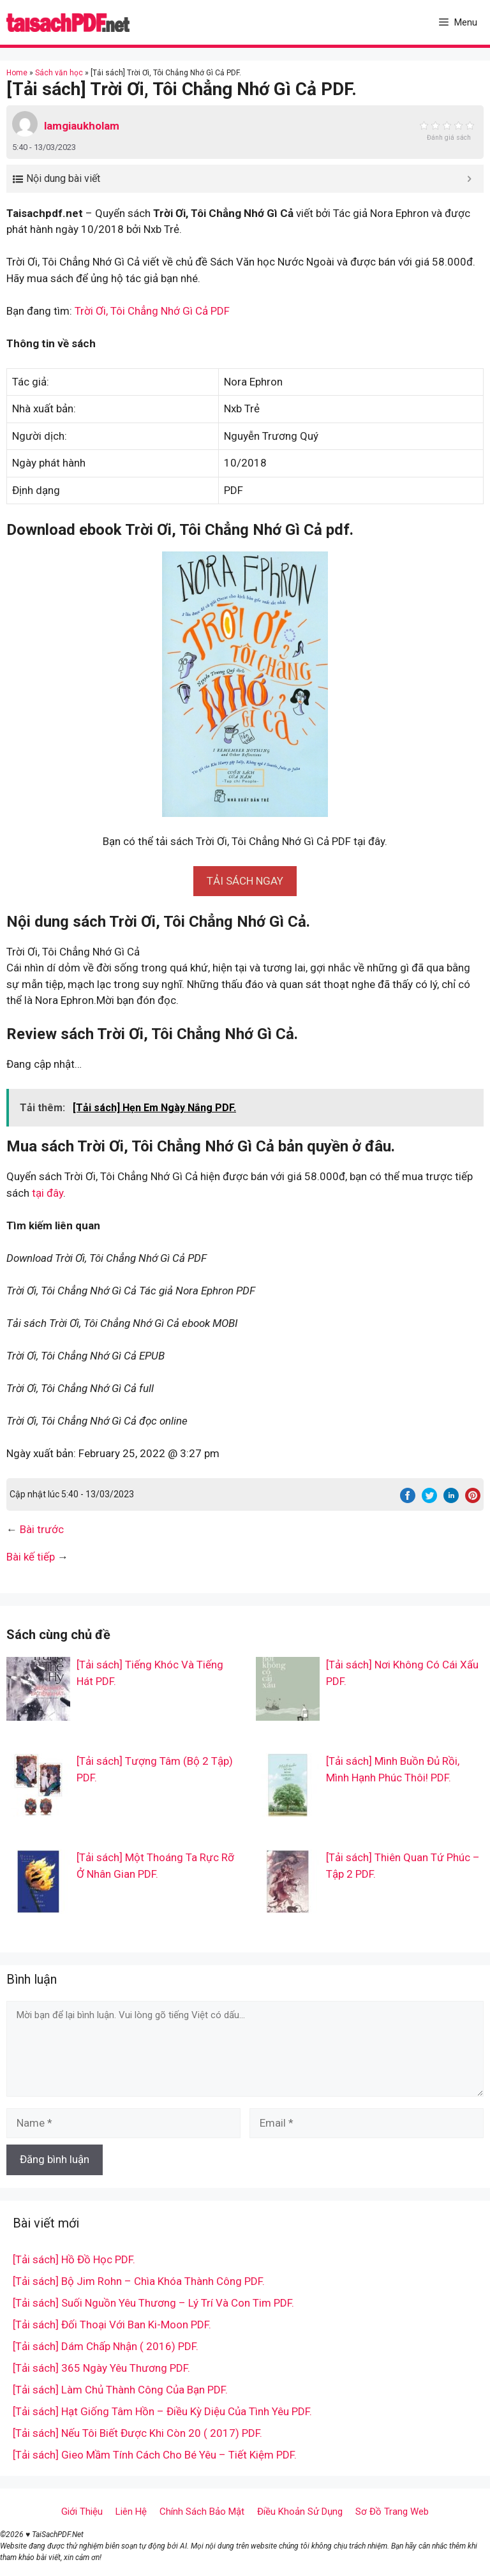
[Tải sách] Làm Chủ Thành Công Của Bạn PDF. (120, 2389)
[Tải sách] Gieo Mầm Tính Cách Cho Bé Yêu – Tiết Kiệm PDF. (155, 2454)
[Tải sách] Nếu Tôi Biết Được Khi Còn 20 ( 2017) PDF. (137, 2433)
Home (16, 72)
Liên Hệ (131, 2511)
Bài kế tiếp (30, 1556)
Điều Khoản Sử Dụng (300, 2511)
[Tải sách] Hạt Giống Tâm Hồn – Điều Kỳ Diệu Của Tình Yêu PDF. (162, 2411)
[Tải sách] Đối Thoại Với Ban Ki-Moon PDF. (112, 2324)
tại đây (47, 1193)
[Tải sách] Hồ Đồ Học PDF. (74, 2259)
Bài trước (42, 1529)
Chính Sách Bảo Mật (202, 2511)
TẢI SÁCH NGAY (245, 880)
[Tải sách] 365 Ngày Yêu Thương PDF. (101, 2368)
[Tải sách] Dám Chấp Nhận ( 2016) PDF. (105, 2346)
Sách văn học (59, 72)
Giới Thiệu (82, 2511)
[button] (245, 880)
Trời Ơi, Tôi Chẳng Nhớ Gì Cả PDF (152, 310)
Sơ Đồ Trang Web (392, 2511)
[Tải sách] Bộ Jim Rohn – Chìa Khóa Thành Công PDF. (139, 2281)
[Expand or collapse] (469, 178)
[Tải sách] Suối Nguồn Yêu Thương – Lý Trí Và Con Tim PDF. (153, 2302)
